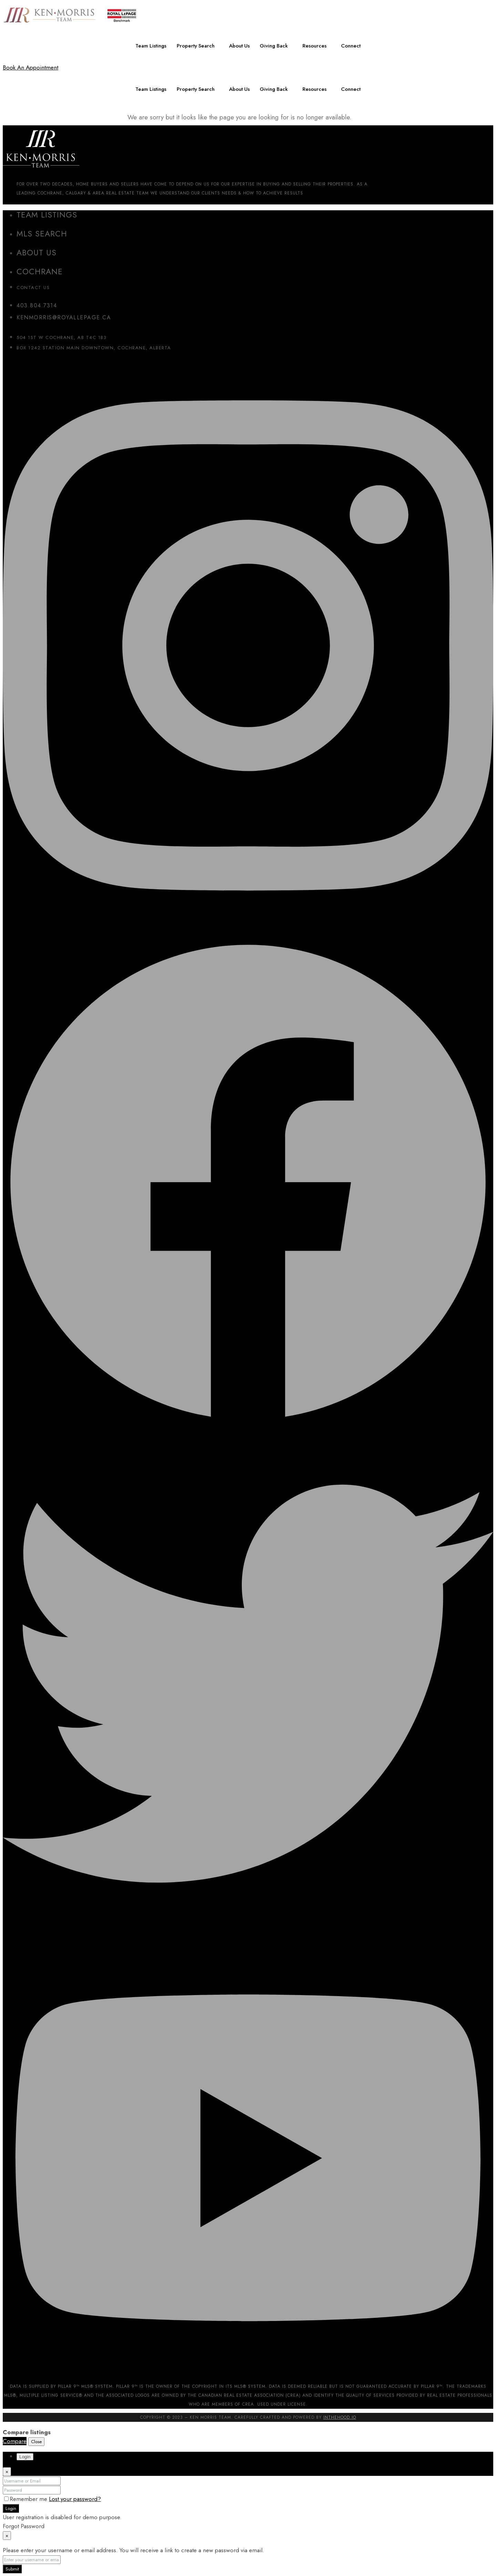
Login (11, 2508)
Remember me (26, 2499)
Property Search (195, 46)
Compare (15, 2441)
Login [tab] (25, 2456)
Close (36, 2441)
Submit (12, 2569)
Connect (352, 46)
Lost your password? (75, 2499)
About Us (239, 46)
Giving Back (274, 46)
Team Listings (150, 46)
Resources (315, 46)
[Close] (7, 2471)
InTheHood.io (339, 2417)
